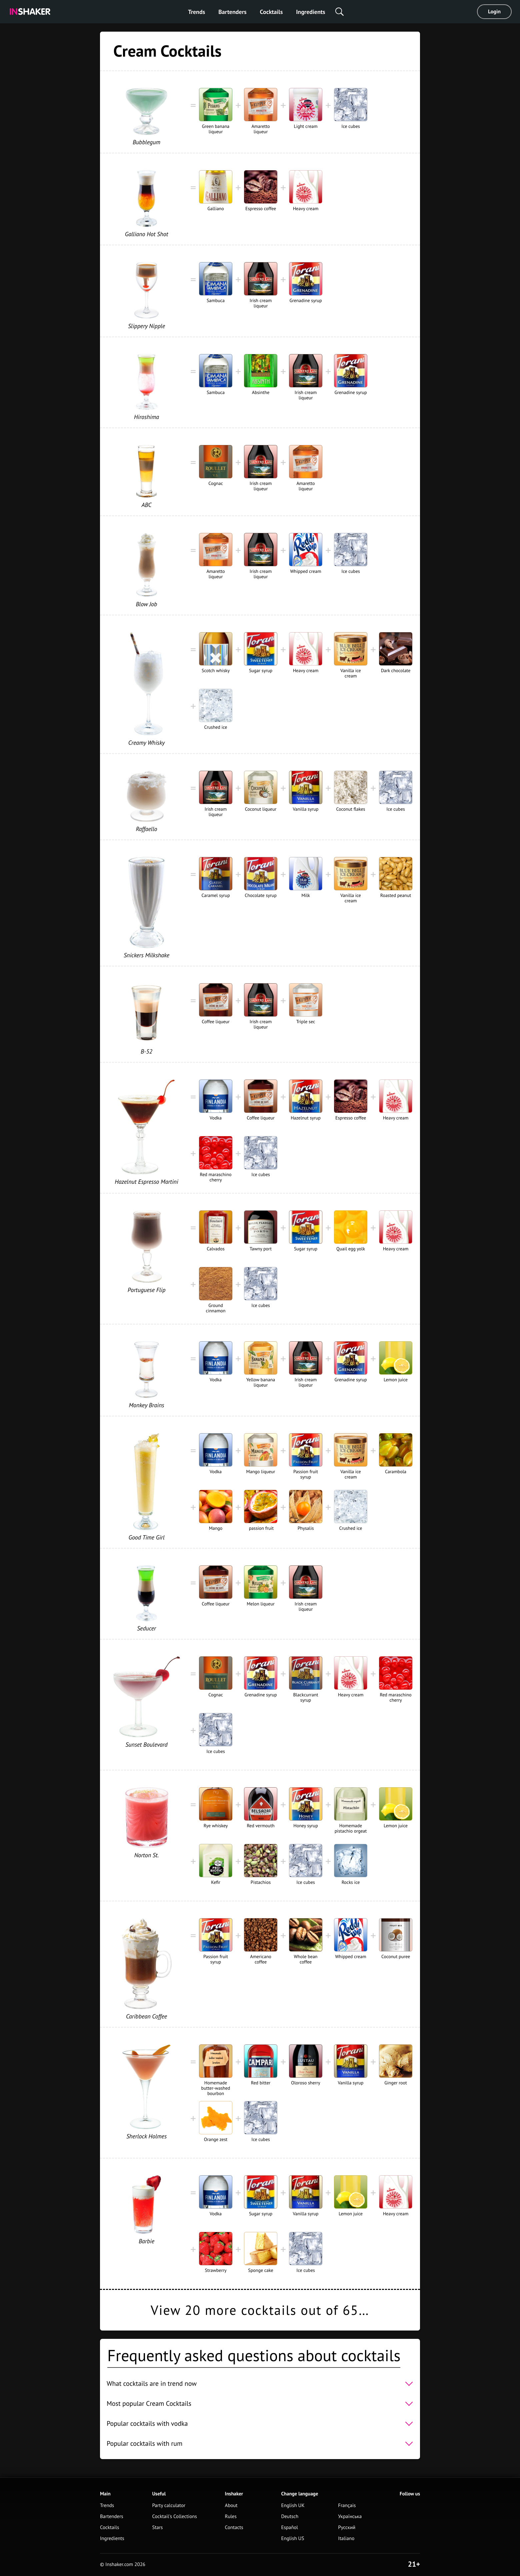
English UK (292, 2505)
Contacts (234, 2527)
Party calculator (168, 2505)
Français (347, 2505)
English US (292, 2538)
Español (289, 2527)
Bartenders (232, 12)
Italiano (346, 2538)
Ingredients (310, 12)
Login (494, 11)
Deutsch (289, 2516)
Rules (231, 2516)
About (231, 2505)
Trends (196, 12)
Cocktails (271, 12)
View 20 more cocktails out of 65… (260, 2310)
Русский (346, 2527)
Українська (350, 2516)
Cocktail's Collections (174, 2516)
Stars (157, 2527)
